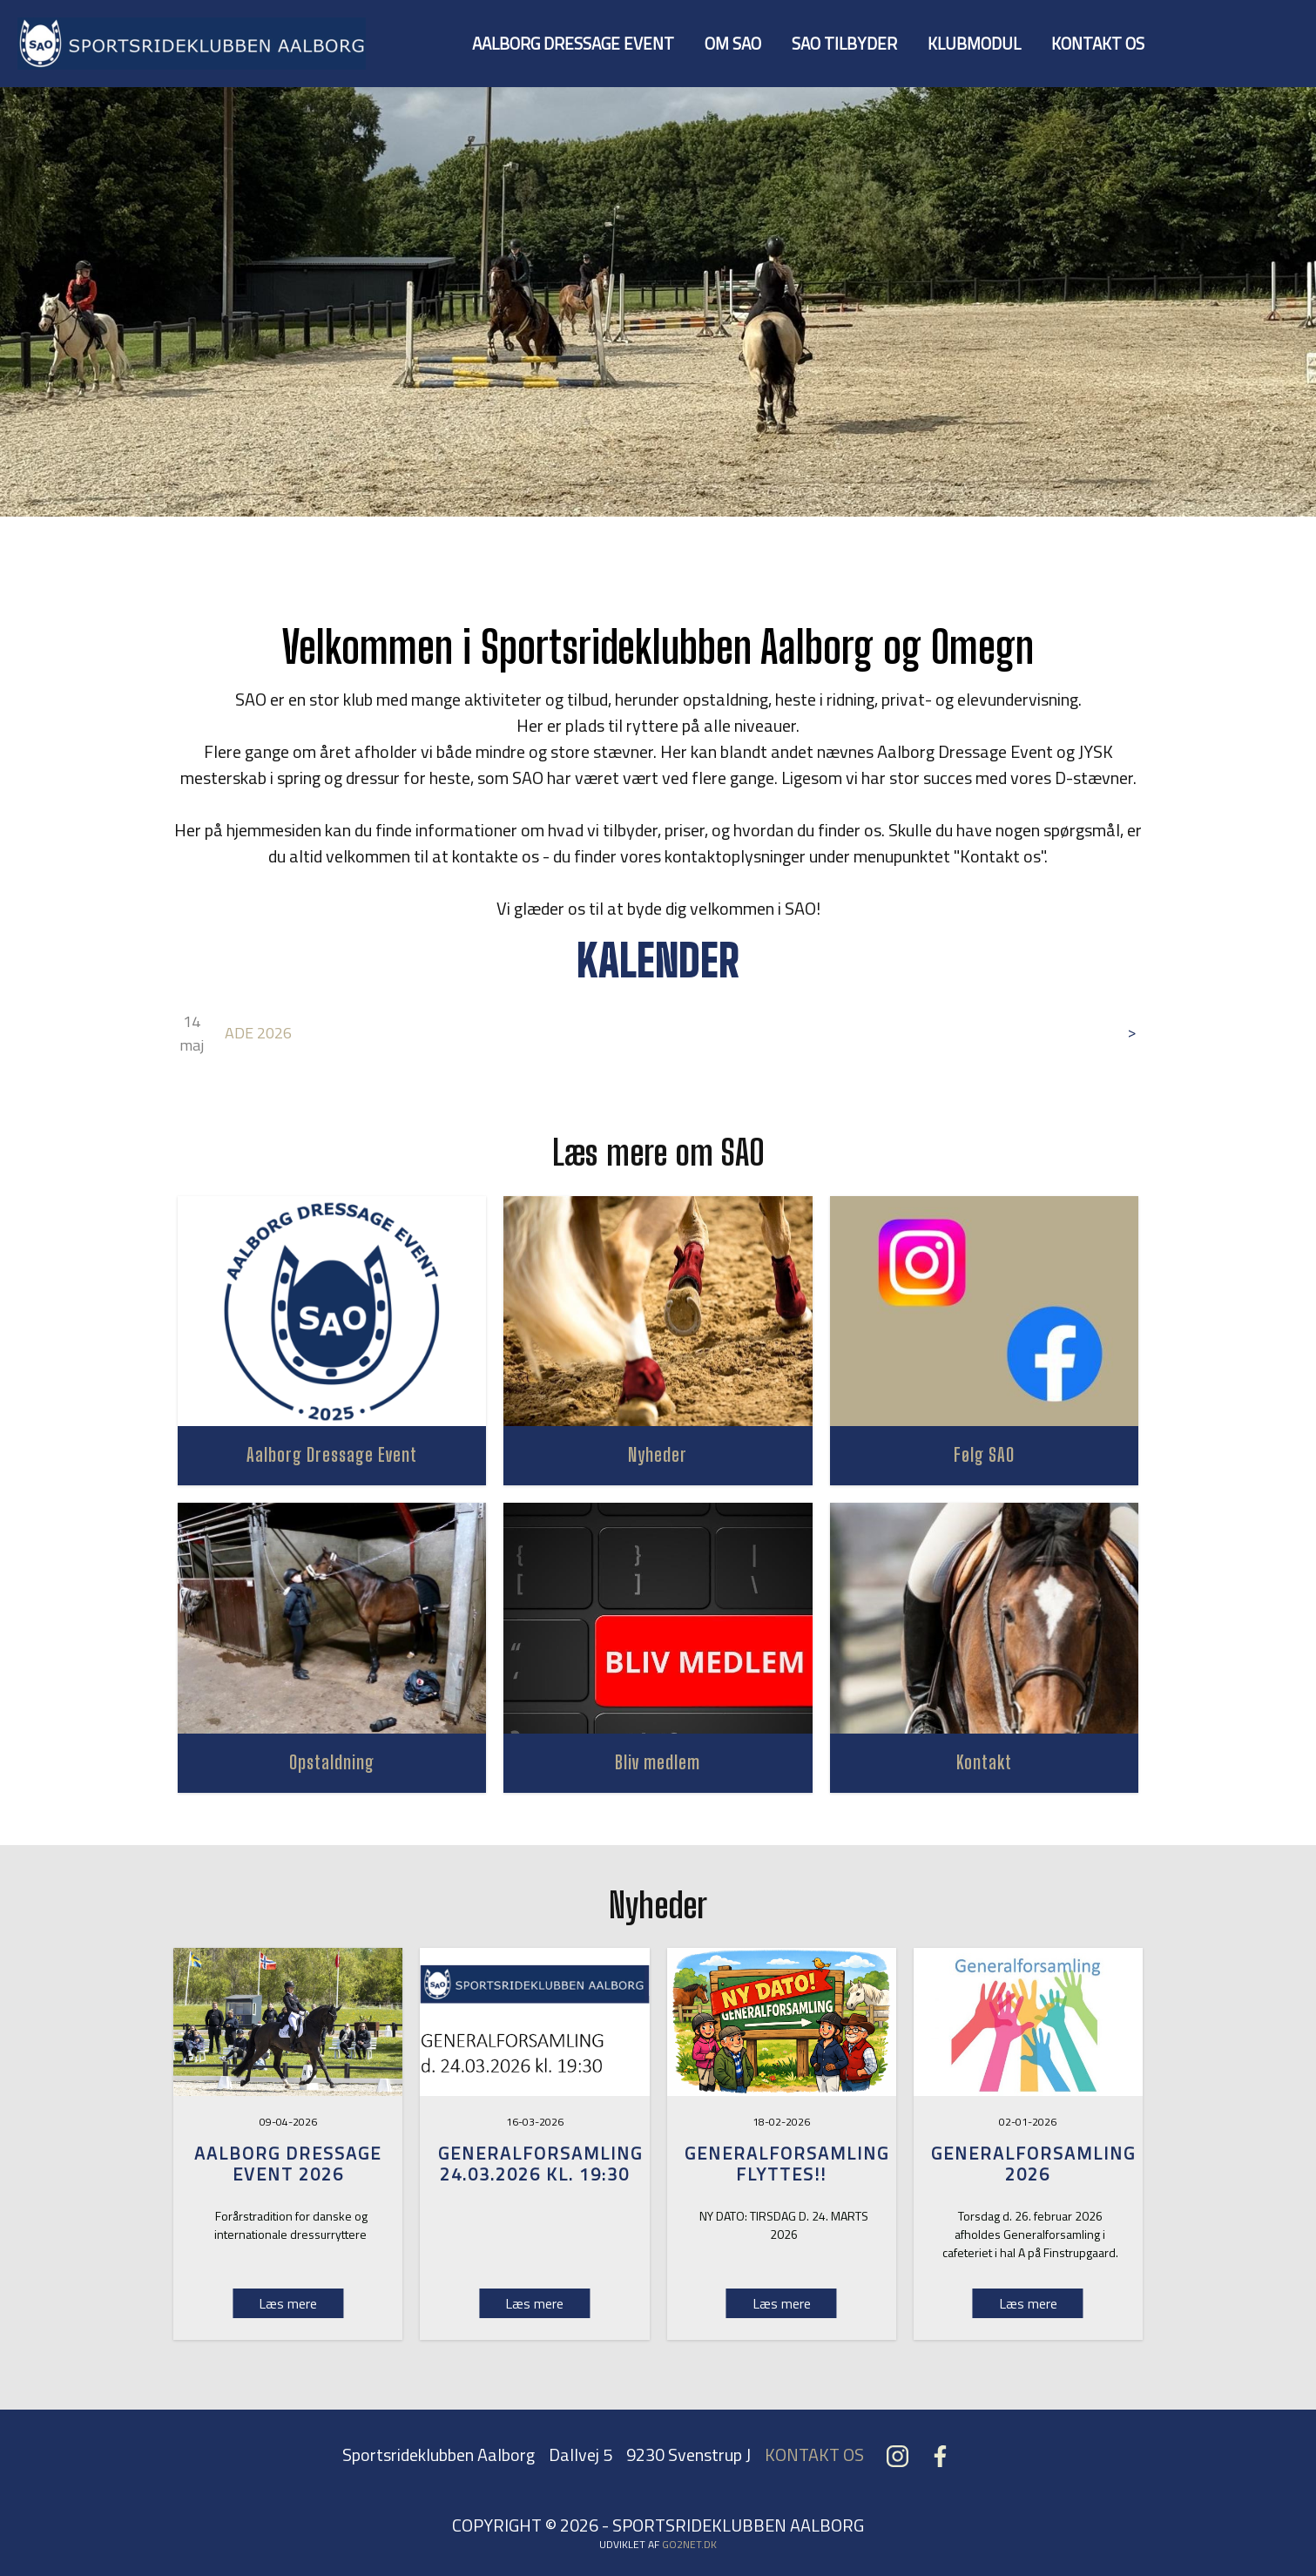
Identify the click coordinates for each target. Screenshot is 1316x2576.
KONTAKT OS (1097, 43)
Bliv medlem (657, 1762)
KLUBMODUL (974, 43)
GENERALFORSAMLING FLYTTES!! (787, 2163)
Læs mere (534, 2303)
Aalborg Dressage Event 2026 (287, 2163)
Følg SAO (984, 1454)
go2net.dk (689, 2544)
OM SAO (733, 43)
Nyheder (657, 1454)
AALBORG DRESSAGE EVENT (573, 43)
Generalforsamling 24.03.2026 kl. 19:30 (540, 2163)
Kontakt (984, 1762)
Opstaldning (332, 1762)
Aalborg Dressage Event (331, 1454)
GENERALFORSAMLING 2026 (1033, 2163)
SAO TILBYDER (844, 43)
